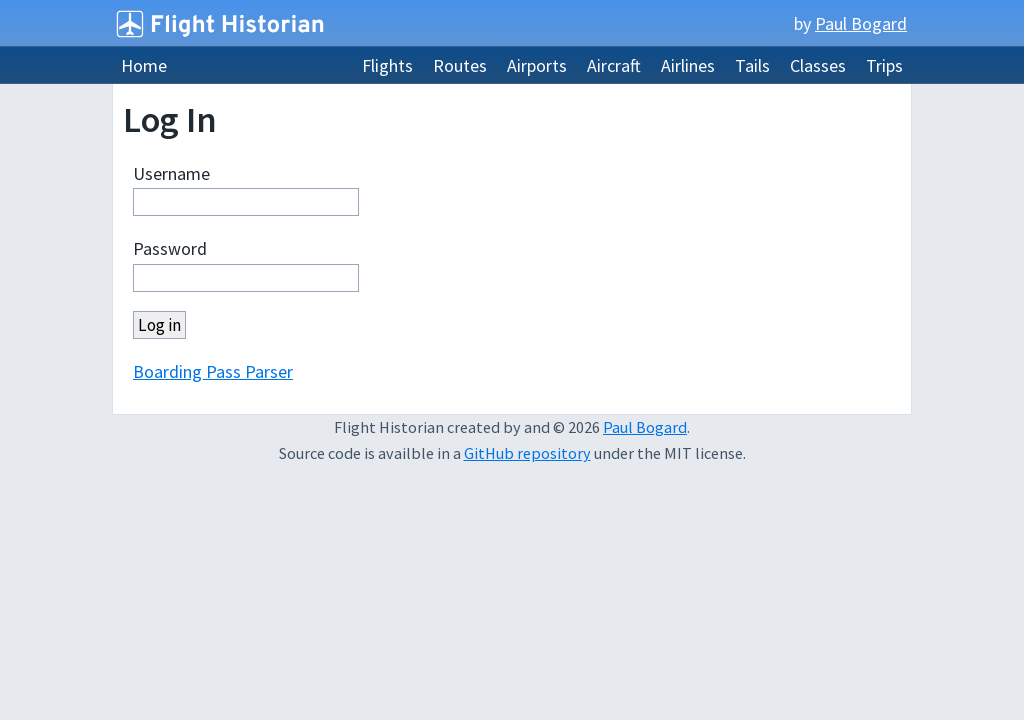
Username (171, 173)
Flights (387, 65)
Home (144, 65)
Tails (752, 65)
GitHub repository (527, 453)
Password (170, 248)
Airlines (688, 65)
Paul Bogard (861, 23)
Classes (818, 65)
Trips (884, 65)
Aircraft (614, 65)
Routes (460, 65)
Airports (537, 65)
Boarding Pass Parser (213, 371)
